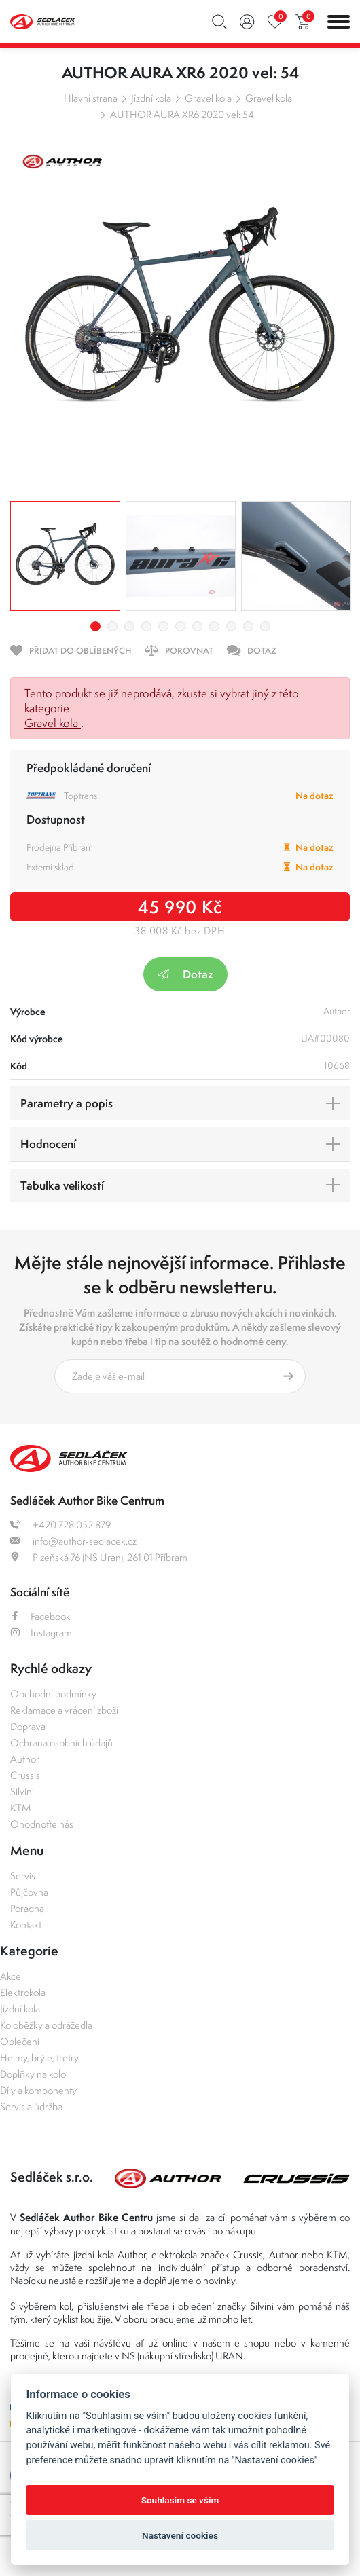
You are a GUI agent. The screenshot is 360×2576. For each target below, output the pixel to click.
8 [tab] (214, 626)
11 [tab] (265, 626)
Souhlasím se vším (180, 2500)
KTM (20, 1807)
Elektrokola (23, 1992)
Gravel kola (208, 98)
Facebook (40, 1616)
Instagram (41, 1632)
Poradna (27, 1908)
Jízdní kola (151, 98)
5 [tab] (163, 626)
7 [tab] (197, 626)
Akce (10, 1976)
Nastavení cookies (180, 2535)
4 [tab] (146, 626)
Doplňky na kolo (33, 2073)
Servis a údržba (31, 2106)
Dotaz (185, 974)
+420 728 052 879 (60, 1524)
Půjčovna (29, 1891)
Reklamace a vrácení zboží (64, 1710)
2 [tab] (112, 626)
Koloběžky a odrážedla (46, 2025)
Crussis (25, 1775)
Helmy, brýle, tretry (39, 2057)
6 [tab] (180, 626)
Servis (22, 1875)
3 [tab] (129, 626)
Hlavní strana (91, 98)
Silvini (22, 1791)
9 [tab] (231, 626)
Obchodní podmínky (53, 1693)
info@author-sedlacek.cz (73, 1540)
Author (24, 1758)
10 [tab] (248, 626)
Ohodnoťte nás (41, 1824)
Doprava (28, 1726)
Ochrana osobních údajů (61, 1742)
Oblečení (19, 2041)
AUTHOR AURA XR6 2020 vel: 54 (182, 114)
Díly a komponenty (38, 2090)
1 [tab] (95, 626)
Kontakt (25, 1924)
